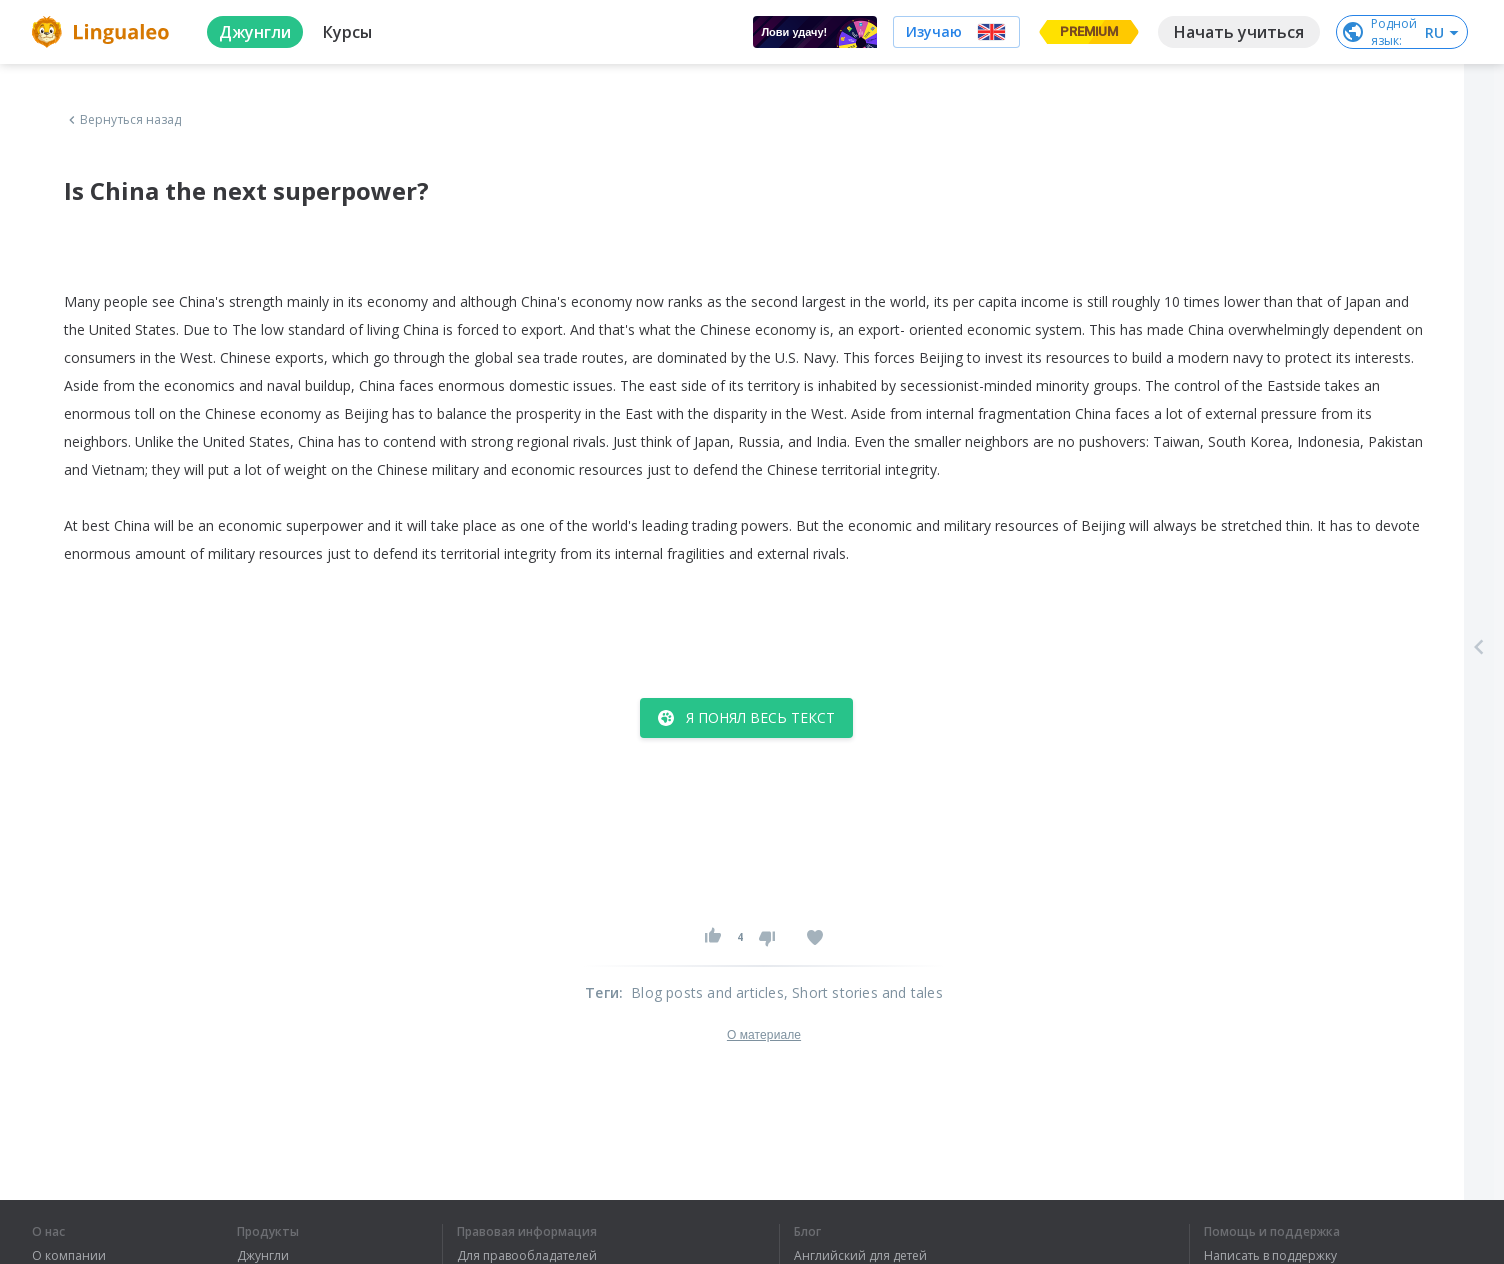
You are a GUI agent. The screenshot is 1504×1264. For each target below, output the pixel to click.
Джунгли (263, 1256)
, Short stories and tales (863, 992)
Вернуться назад (123, 120)
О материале (764, 1035)
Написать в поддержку (1270, 1256)
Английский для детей (860, 1256)
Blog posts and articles (707, 992)
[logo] (103, 32)
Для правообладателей (527, 1256)
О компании (69, 1256)
